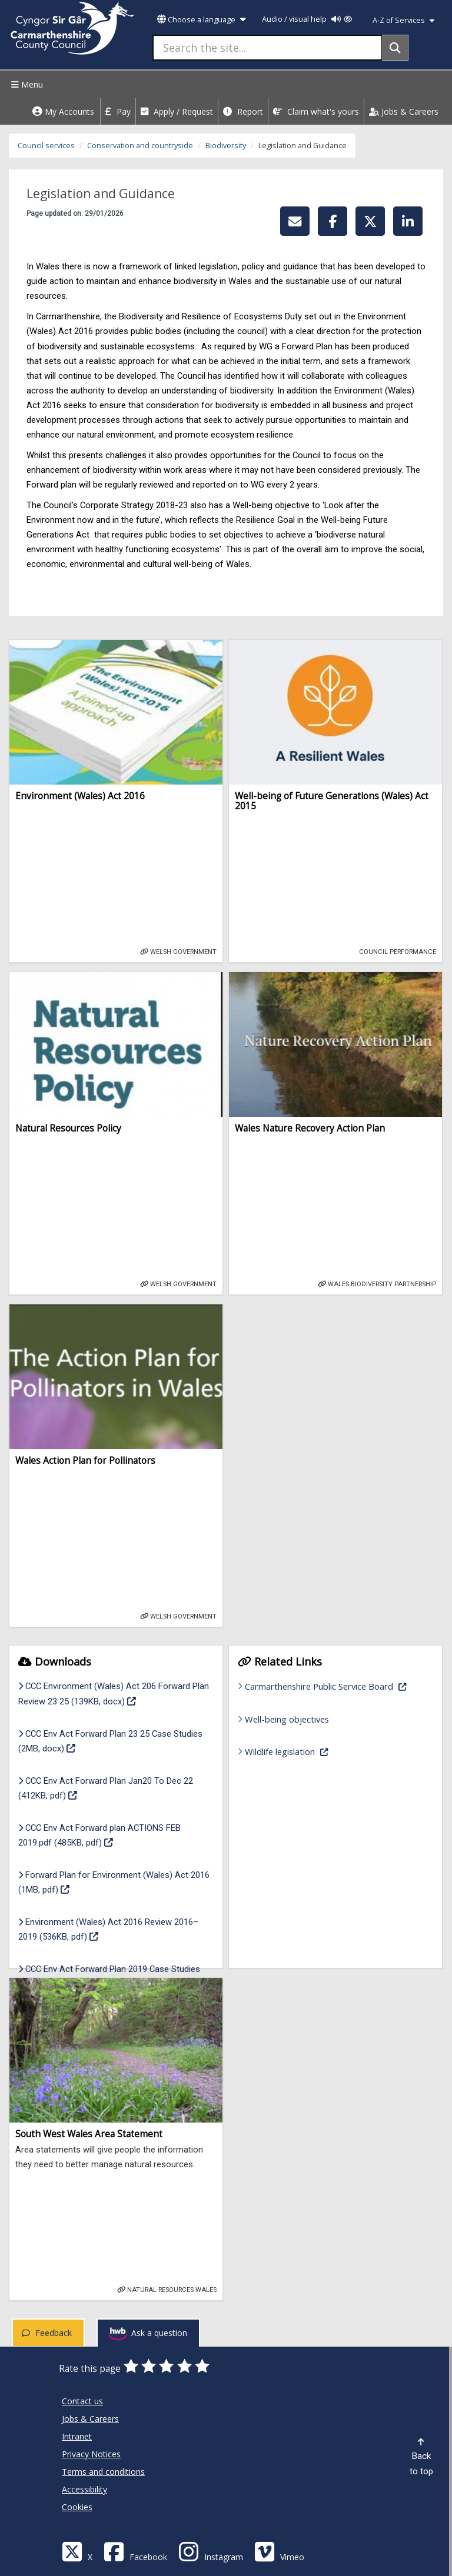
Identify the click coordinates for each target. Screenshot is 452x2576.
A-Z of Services (403, 20)
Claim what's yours (316, 111)
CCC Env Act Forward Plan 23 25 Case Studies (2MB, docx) (110, 1741)
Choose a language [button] (201, 20)
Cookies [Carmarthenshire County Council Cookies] (77, 2506)
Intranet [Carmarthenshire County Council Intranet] (77, 2436)
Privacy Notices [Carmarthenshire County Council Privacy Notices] (91, 2454)
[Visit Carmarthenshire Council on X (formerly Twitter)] (77, 2551)
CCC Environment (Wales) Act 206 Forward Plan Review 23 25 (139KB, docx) (113, 1693)
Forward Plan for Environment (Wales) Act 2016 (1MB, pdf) (114, 1882)
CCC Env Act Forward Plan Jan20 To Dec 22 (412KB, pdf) (105, 1788)
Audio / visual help (307, 19)
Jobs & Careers (403, 111)
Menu (25, 84)
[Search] (395, 48)
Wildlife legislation (324, 1750)
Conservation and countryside (140, 146)
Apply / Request (177, 111)
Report (243, 111)
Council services (46, 146)
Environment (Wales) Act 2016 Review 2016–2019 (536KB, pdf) (108, 1929)
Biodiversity (225, 146)
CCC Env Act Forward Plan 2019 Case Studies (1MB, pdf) (109, 1976)
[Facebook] (135, 2551)
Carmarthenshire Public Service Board (333, 1685)
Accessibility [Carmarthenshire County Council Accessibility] (84, 2489)
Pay (118, 111)
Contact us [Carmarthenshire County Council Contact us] (82, 2401)
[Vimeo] (279, 2551)
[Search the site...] (267, 48)
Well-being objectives (287, 1719)
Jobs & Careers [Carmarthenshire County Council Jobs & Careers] (90, 2418)
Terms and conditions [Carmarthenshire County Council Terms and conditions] (103, 2471)
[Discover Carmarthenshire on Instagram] (210, 2551)
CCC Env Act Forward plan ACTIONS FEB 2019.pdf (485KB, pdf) (102, 1835)
